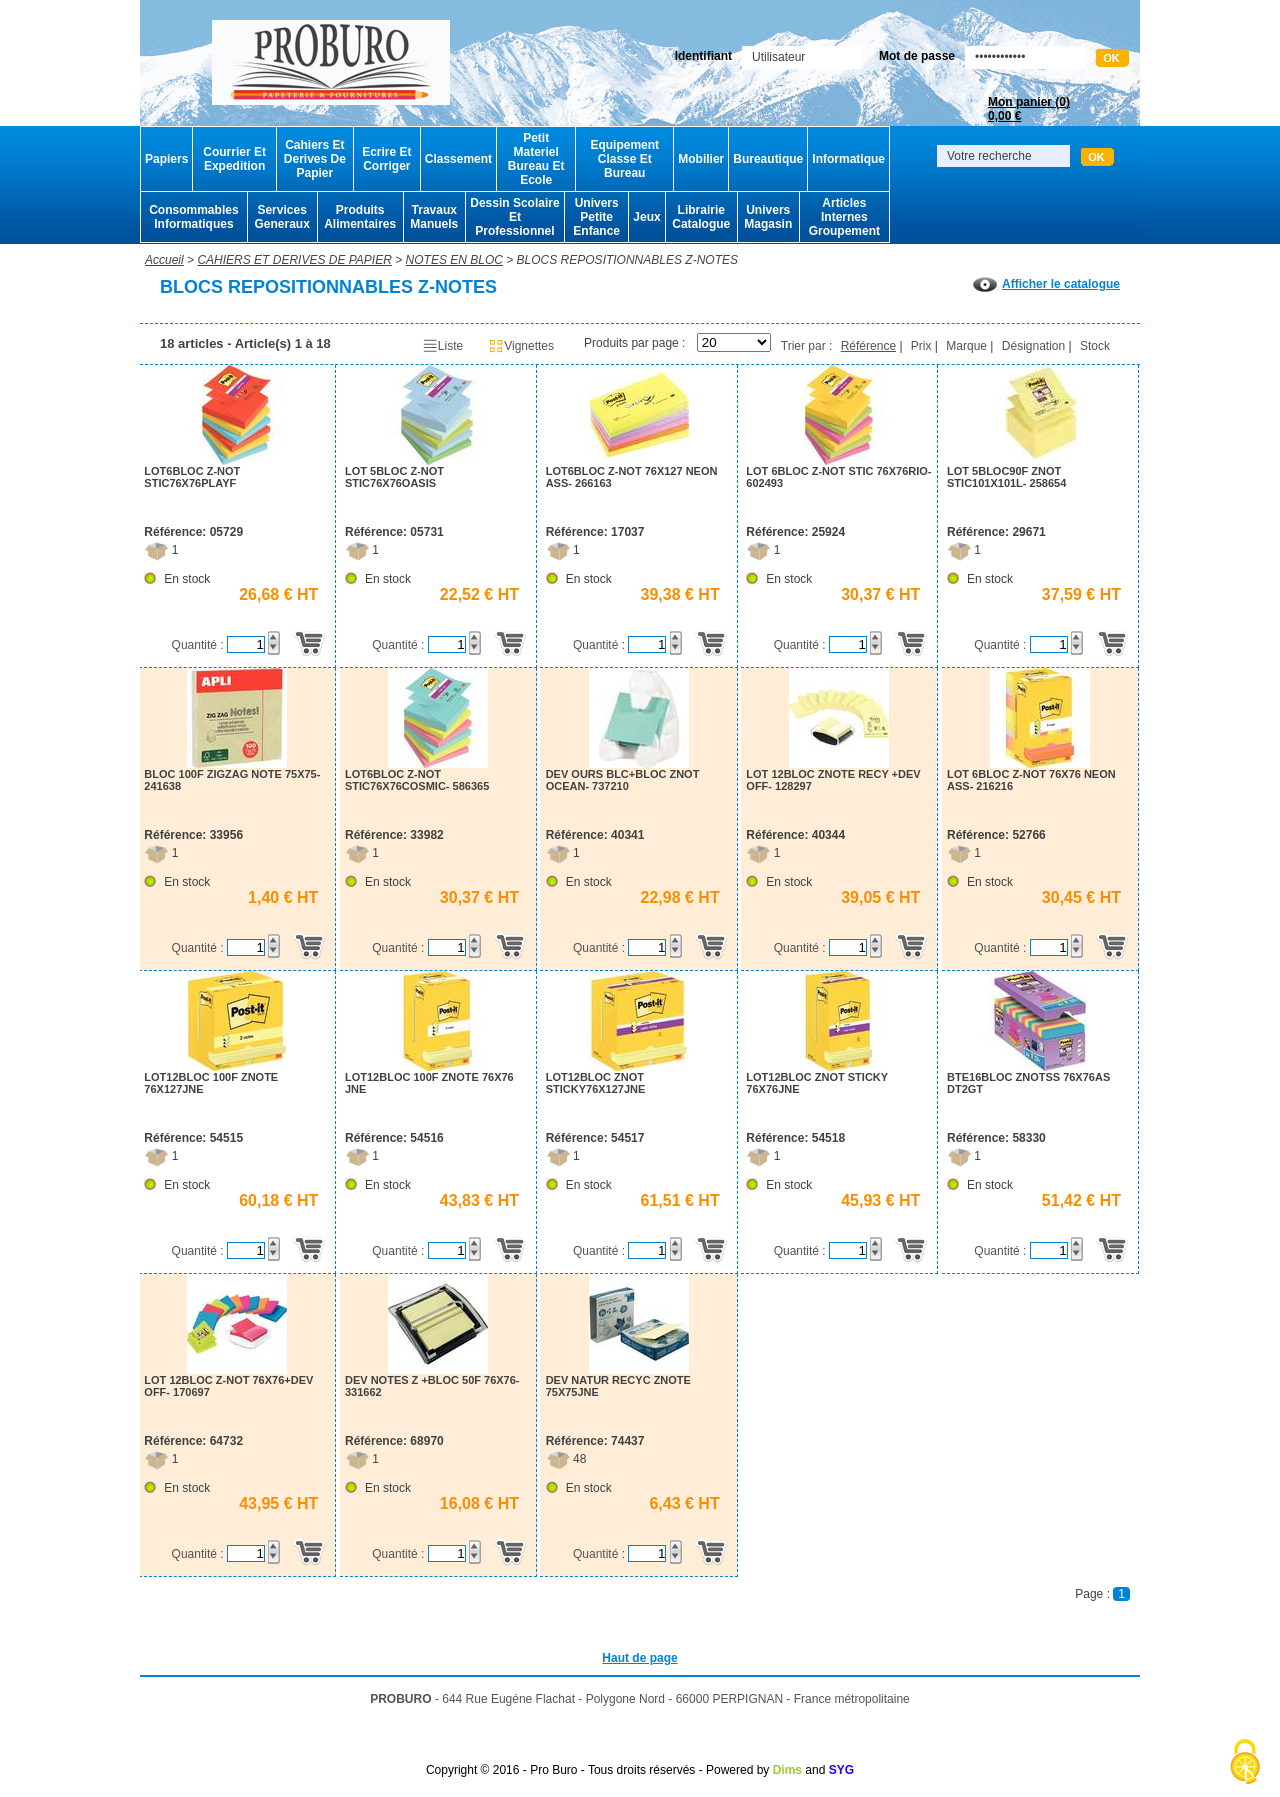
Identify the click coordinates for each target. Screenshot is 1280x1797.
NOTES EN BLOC (454, 260)
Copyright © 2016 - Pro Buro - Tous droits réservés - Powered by (597, 1770)
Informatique (848, 159)
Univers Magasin (768, 217)
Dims (787, 1770)
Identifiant (703, 56)
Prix (921, 346)
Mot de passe (917, 56)
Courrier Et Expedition (234, 159)
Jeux (646, 217)
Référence (868, 346)
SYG (841, 1770)
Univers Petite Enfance (596, 217)
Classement (458, 159)
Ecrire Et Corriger (386, 159)
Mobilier (701, 159)
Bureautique (768, 159)
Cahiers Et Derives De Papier (315, 159)
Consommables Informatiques (193, 217)
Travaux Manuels (434, 217)
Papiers (166, 159)
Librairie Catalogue (701, 217)
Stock (1095, 346)
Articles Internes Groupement (844, 217)
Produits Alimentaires (360, 217)
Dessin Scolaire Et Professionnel (514, 217)
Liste (442, 346)
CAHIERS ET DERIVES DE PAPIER (294, 260)
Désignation (1033, 346)
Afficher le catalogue (1046, 284)
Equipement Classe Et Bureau (624, 159)
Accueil (164, 260)
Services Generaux (281, 217)
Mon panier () (1029, 109)
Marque (966, 346)
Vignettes (521, 346)
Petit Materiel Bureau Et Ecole (536, 159)
